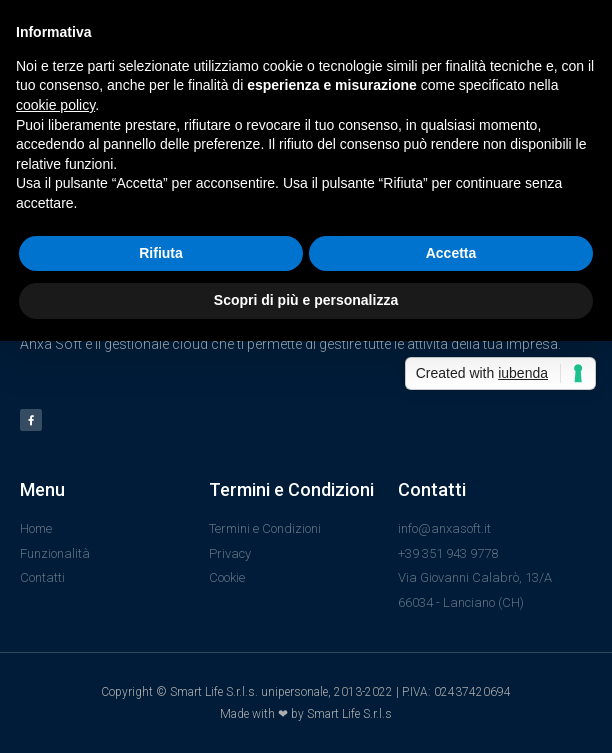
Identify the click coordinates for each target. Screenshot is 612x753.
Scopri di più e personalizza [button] (306, 300)
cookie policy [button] (55, 105)
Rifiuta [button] (161, 253)
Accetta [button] (451, 253)
